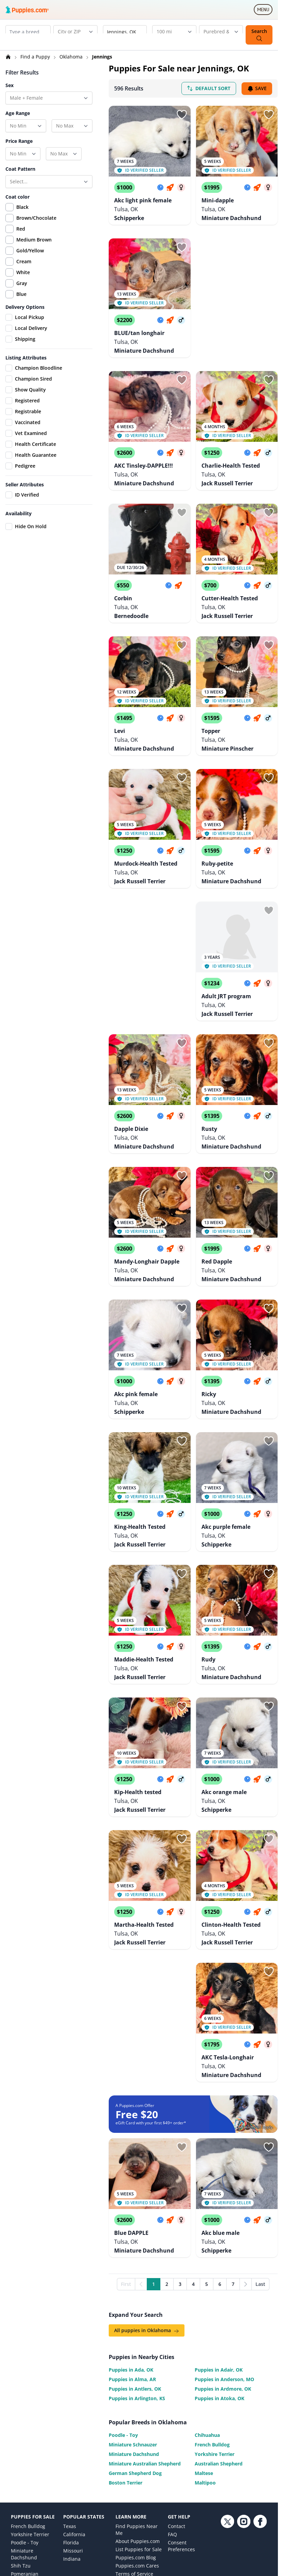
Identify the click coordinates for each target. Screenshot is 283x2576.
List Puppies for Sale (139, 2432)
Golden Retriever (30, 2496)
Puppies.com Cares (137, 2448)
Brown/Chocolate (36, 218)
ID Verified (22, 494)
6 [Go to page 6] (219, 2153)
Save (257, 88)
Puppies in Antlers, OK (135, 2258)
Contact (176, 2409)
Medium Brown (34, 239)
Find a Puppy (35, 56)
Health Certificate (30, 444)
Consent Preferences (181, 2429)
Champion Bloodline (33, 368)
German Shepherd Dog (135, 2342)
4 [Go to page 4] (193, 2153)
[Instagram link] (243, 2464)
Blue (21, 294)
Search (259, 35)
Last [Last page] (260, 2153)
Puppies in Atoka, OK (219, 2267)
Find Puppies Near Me (137, 2412)
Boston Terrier (125, 2352)
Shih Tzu (21, 2448)
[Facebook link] (260, 2464)
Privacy (123, 2465)
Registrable (23, 411)
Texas (69, 2409)
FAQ (172, 2417)
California (74, 2417)
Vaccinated (22, 422)
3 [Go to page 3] (180, 2153)
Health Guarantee (30, 455)
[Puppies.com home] (27, 9)
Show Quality (25, 389)
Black (22, 207)
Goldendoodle (27, 2465)
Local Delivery (26, 328)
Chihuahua (207, 2304)
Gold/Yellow (30, 250)
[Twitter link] (227, 2464)
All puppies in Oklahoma (146, 2199)
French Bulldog (212, 2314)
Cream (23, 261)
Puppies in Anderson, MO (224, 2248)
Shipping (20, 339)
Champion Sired (28, 378)
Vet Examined (26, 433)
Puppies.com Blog (136, 2440)
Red (20, 228)
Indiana (72, 2442)
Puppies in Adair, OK (219, 2239)
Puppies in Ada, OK (131, 2239)
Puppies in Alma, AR (132, 2248)
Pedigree (20, 466)
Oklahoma (71, 56)
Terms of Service (134, 2457)
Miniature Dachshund (134, 2323)
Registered (22, 400)
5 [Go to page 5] (206, 2153)
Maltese (204, 2342)
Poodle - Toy (123, 2304)
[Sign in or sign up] (182, 114)
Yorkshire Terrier (214, 2323)
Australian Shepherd (219, 2333)
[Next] (246, 2153)
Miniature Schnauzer (133, 2314)
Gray (21, 283)
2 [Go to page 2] (166, 2153)
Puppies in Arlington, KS (137, 2267)
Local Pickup (24, 317)
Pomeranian (24, 2457)
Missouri (73, 2433)
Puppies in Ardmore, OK (223, 2258)
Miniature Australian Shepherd (145, 2333)
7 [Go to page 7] (233, 2153)
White (23, 272)
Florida (71, 2425)
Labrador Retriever (32, 2473)
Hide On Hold (26, 526)
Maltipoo (205, 2352)
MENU (264, 11)
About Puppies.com (138, 2424)
